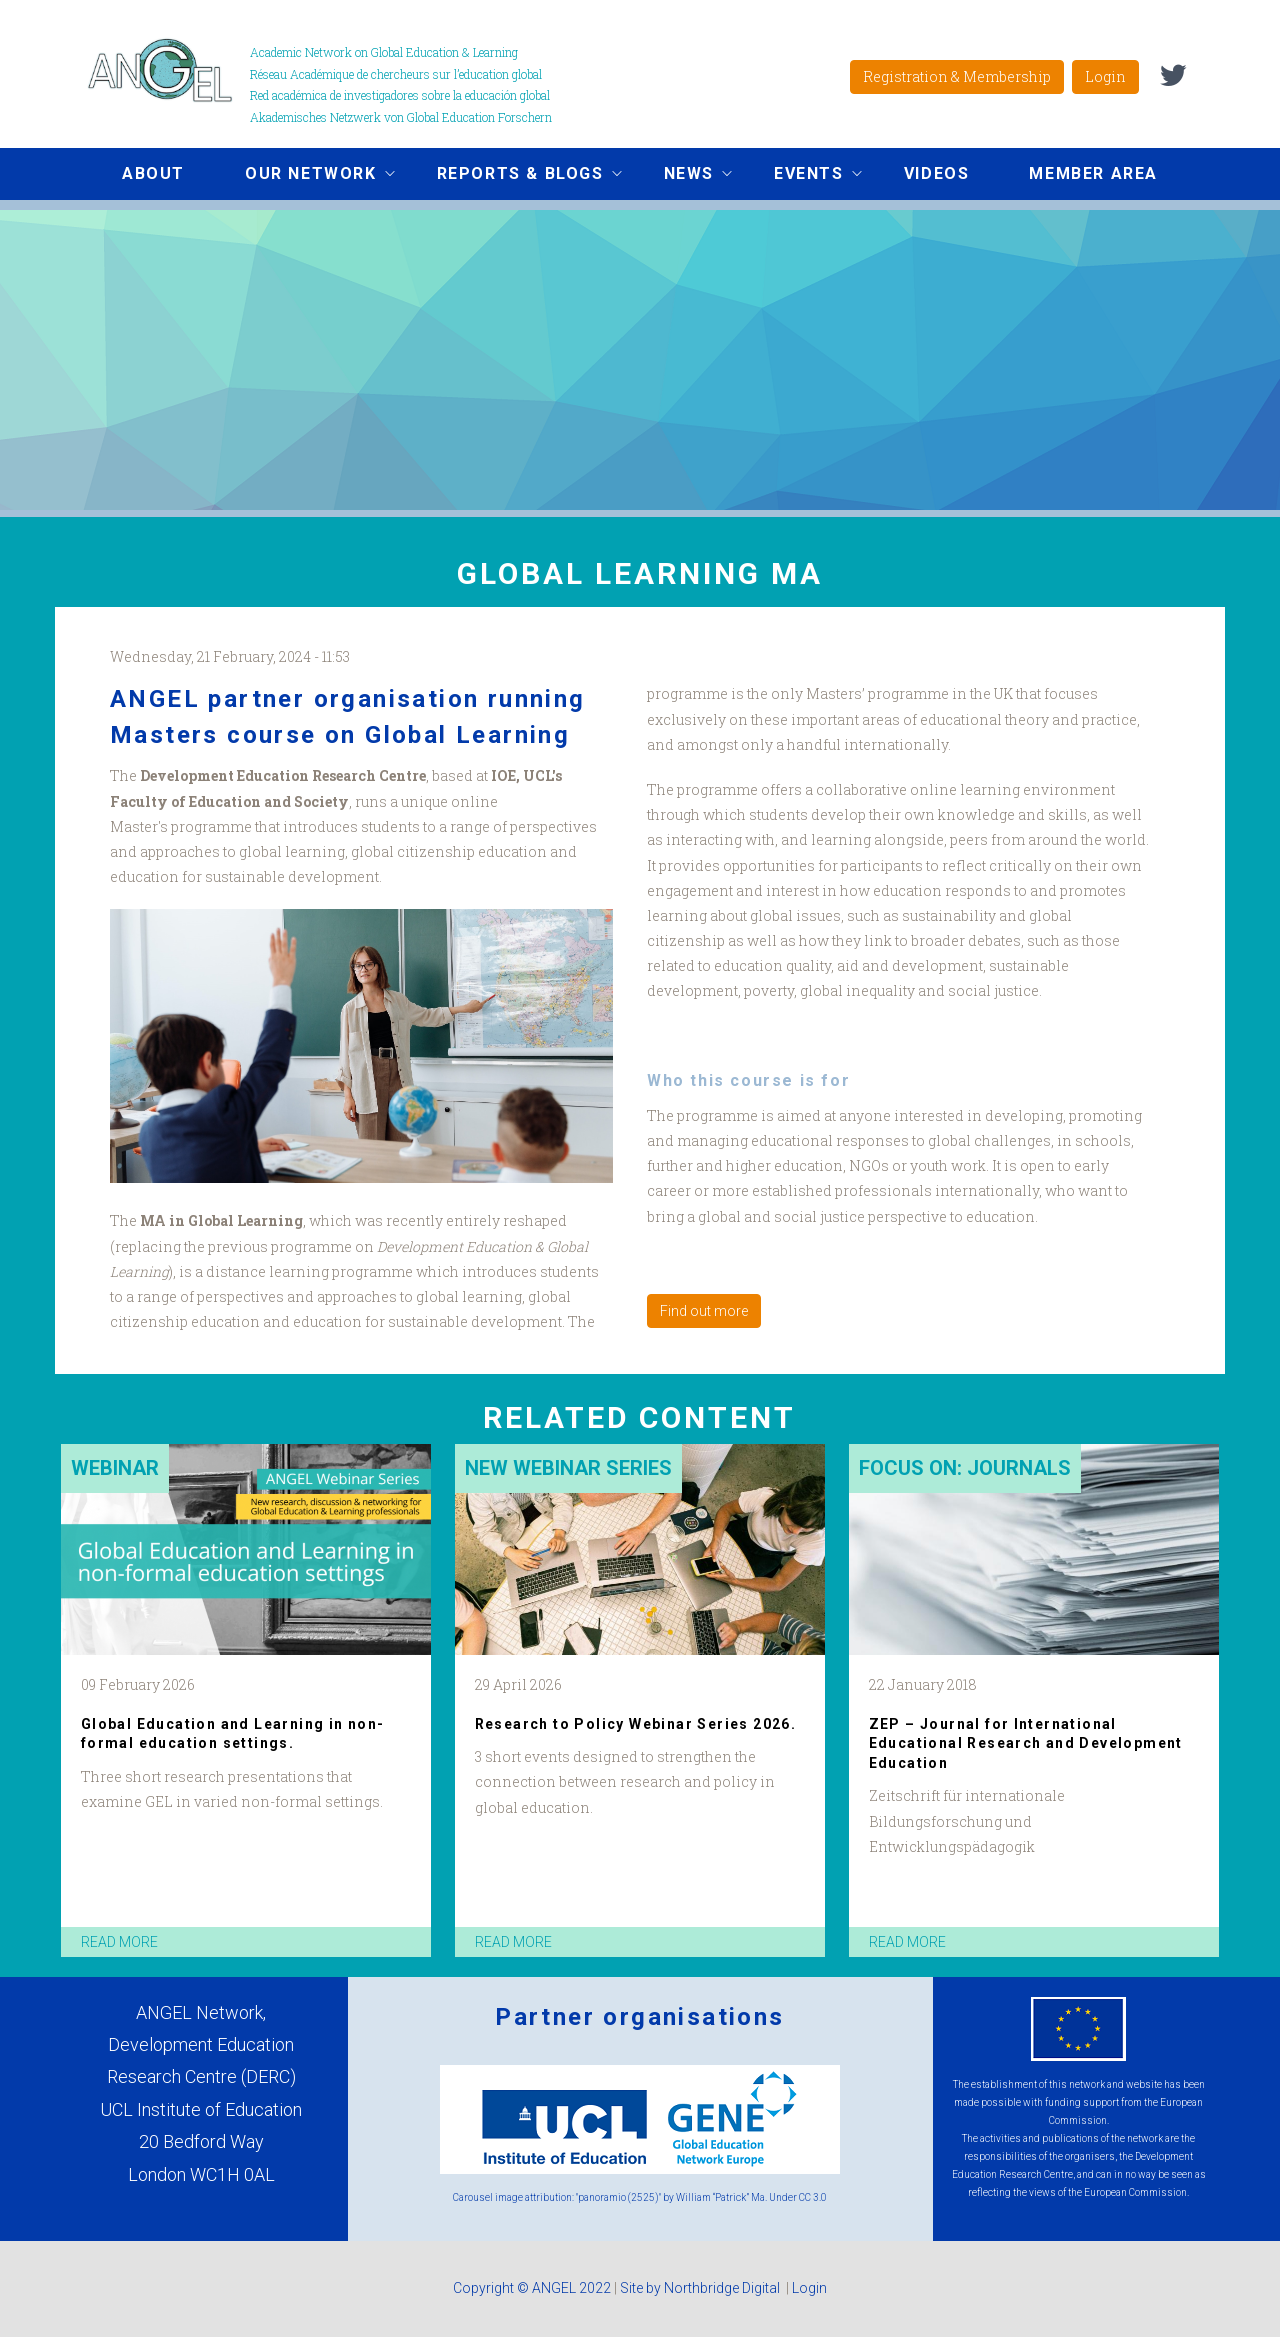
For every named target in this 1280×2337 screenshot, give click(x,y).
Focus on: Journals (965, 1468)
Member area (1093, 173)
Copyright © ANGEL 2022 (532, 2288)
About (153, 173)
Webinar (115, 1468)
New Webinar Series (568, 1468)
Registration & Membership (957, 76)
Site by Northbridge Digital (701, 2288)
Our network (305, 176)
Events (803, 176)
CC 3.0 (813, 2197)
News (683, 176)
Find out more (704, 1311)
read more (119, 1942)
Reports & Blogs (514, 176)
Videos (937, 173)
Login (1105, 76)
